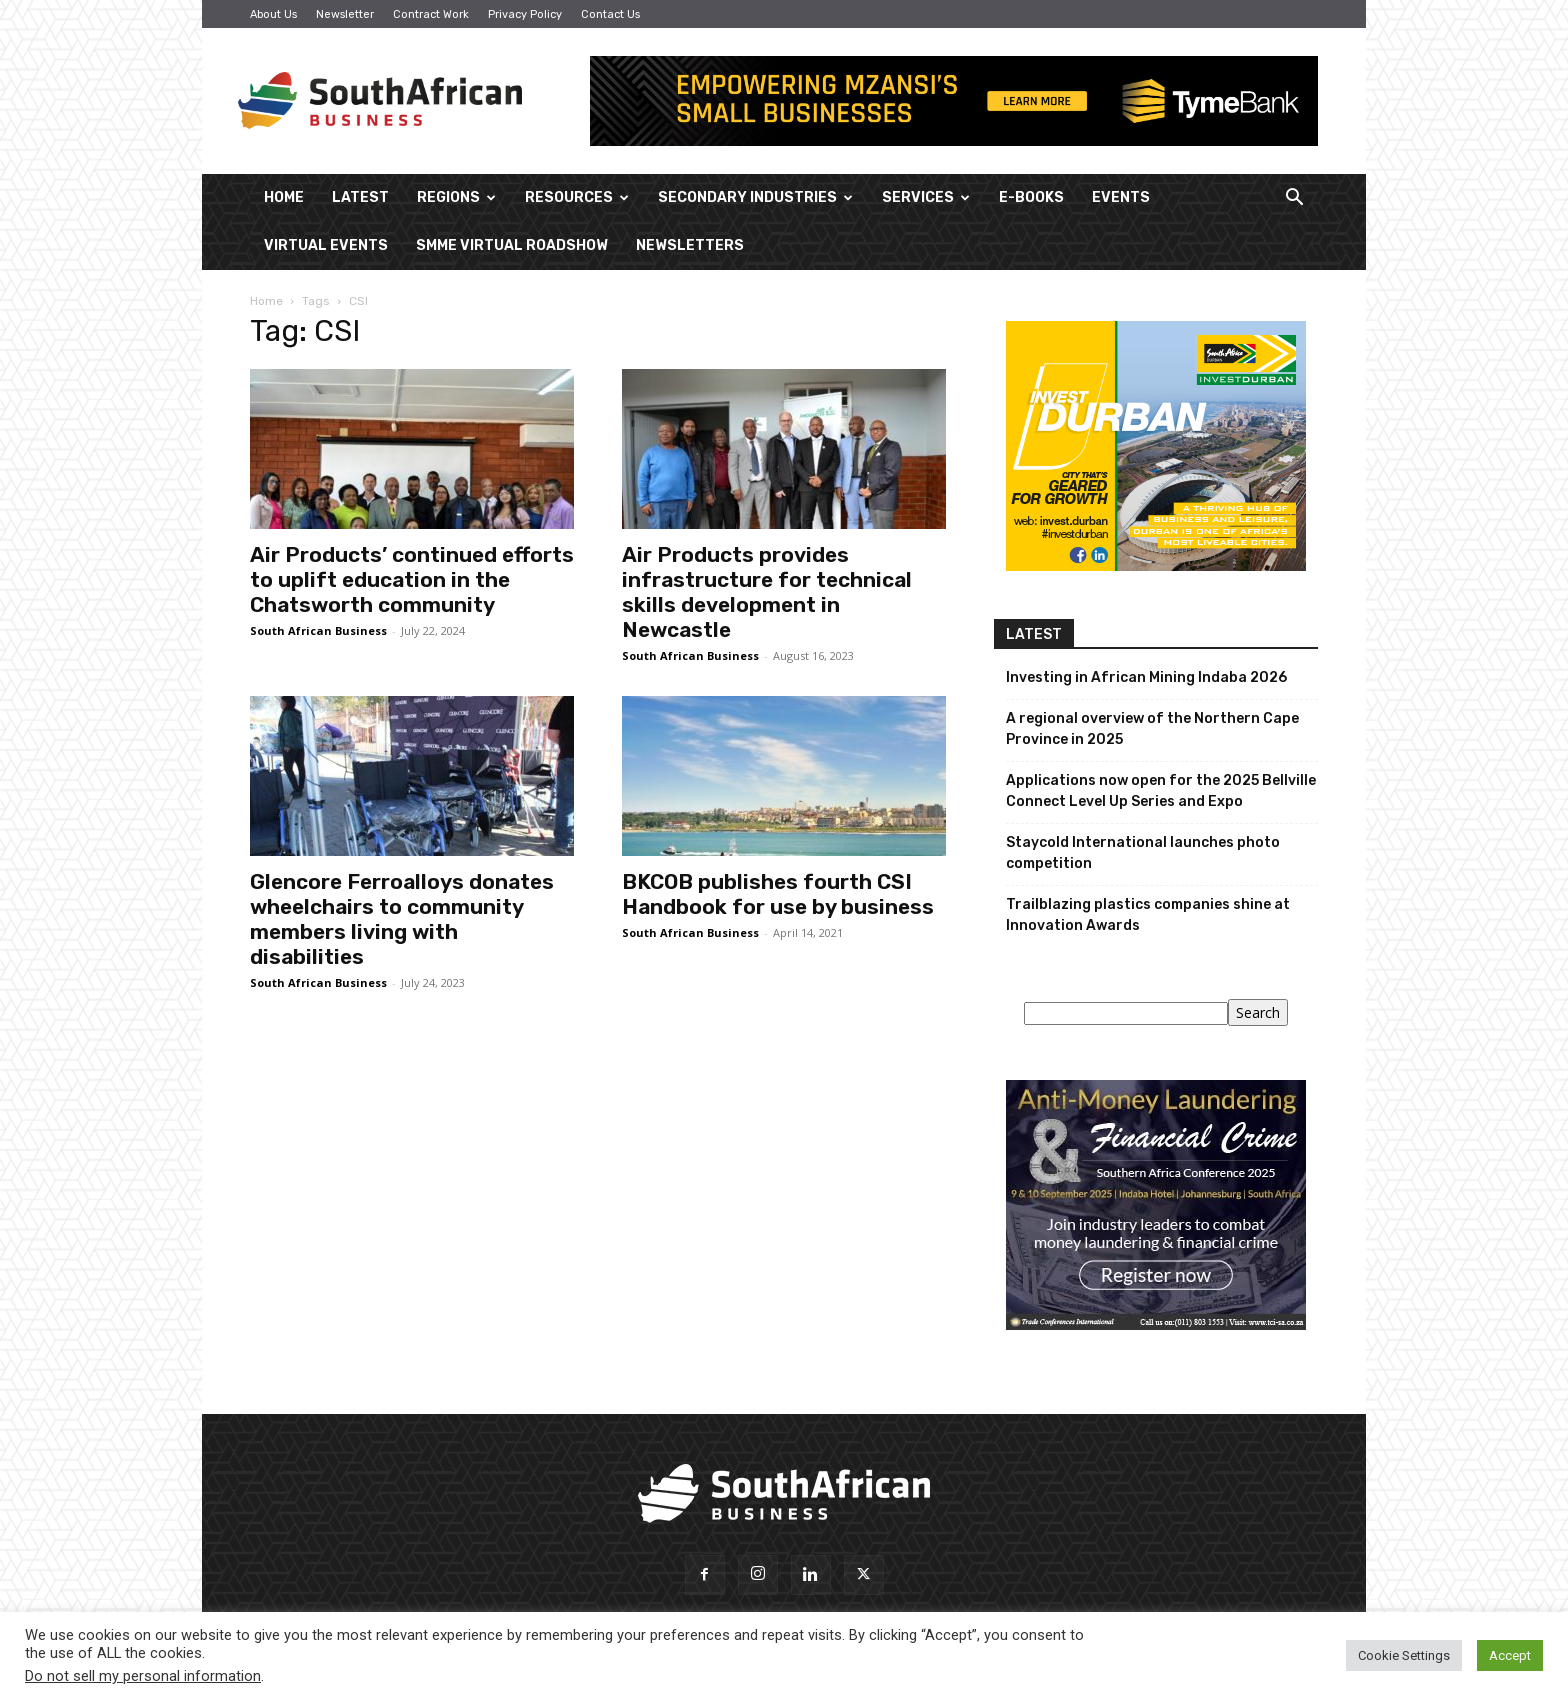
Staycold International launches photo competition (1143, 853)
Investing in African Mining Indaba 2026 (1146, 677)
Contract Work (431, 14)
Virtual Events (326, 245)
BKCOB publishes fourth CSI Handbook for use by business (778, 894)
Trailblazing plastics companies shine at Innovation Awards (1148, 915)
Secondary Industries (755, 197)
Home (284, 197)
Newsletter (345, 14)
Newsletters (690, 245)
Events (1121, 197)
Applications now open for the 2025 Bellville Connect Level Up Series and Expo (1161, 791)
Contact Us (610, 14)
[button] (1294, 199)
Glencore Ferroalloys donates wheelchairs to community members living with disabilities (402, 919)
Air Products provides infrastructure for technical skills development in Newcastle (767, 592)
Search (1258, 1012)
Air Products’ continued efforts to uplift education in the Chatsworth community (412, 579)
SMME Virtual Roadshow (512, 245)
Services (926, 197)
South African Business (318, 630)
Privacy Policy (525, 14)
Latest (360, 197)
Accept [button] (1510, 1655)
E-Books (1031, 197)
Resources (577, 197)
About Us (273, 14)
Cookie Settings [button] (1404, 1655)
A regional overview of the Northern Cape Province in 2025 (1152, 729)
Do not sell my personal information (143, 1676)
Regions (456, 197)
